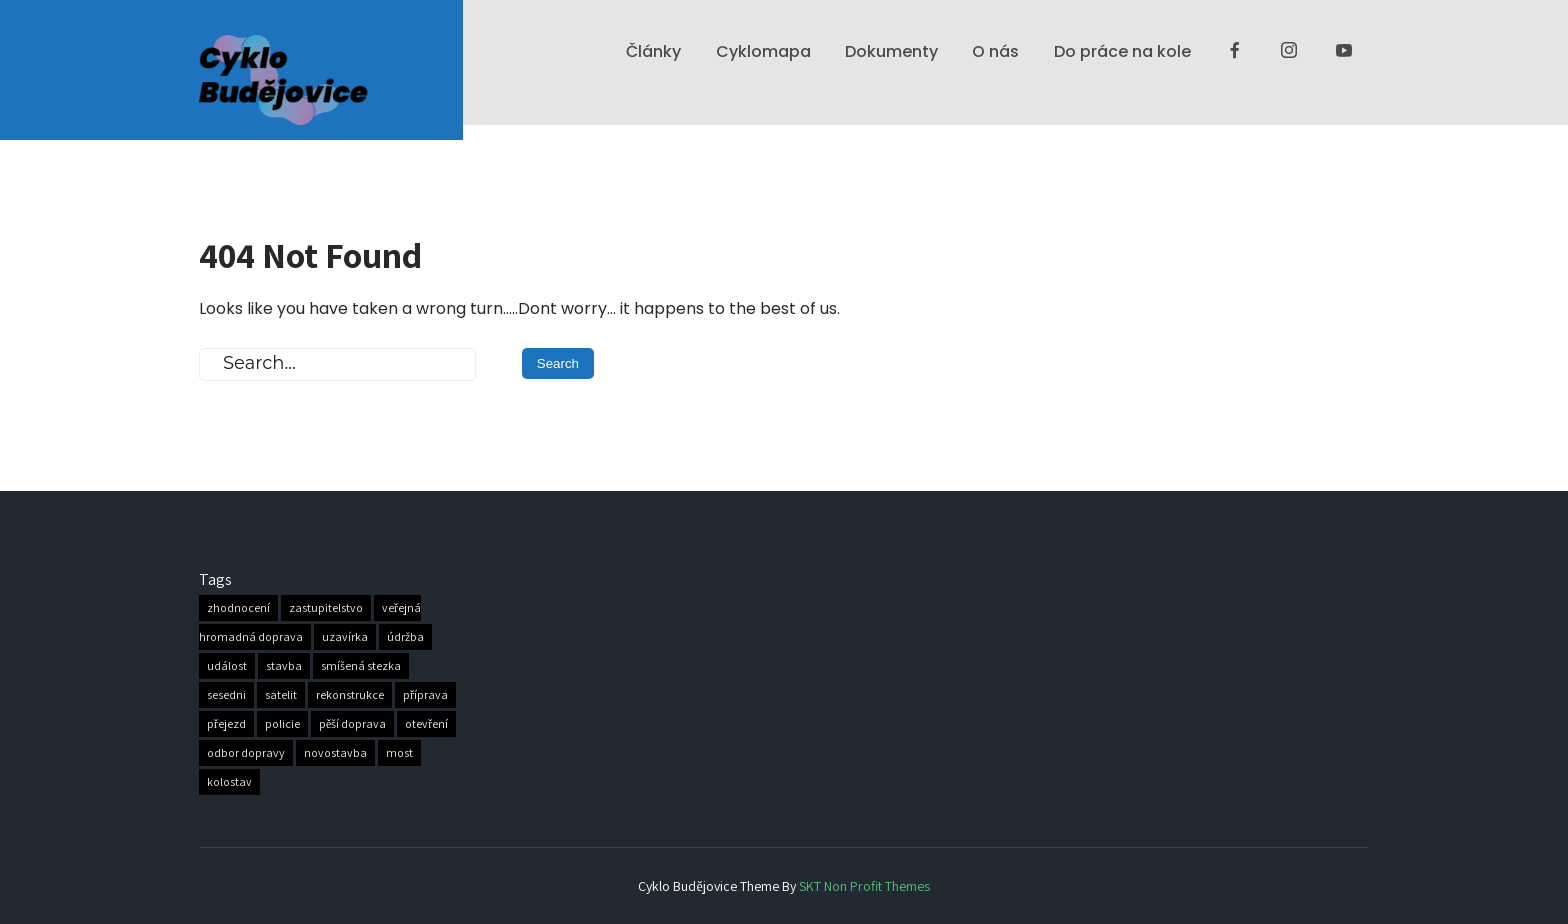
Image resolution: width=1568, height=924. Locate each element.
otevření (426, 724)
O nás (995, 51)
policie (282, 724)
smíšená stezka (361, 666)
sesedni (226, 695)
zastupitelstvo (326, 608)
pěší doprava (352, 724)
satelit (281, 695)
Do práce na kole (1122, 51)
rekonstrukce (350, 695)
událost (227, 666)
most (399, 753)
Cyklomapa (763, 51)
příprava (425, 695)
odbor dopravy (246, 753)
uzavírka (345, 637)
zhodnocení (238, 608)
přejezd (226, 724)
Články (653, 51)
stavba (284, 666)
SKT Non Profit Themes (864, 886)
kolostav (229, 782)
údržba (405, 637)
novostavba (335, 753)
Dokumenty (891, 51)
